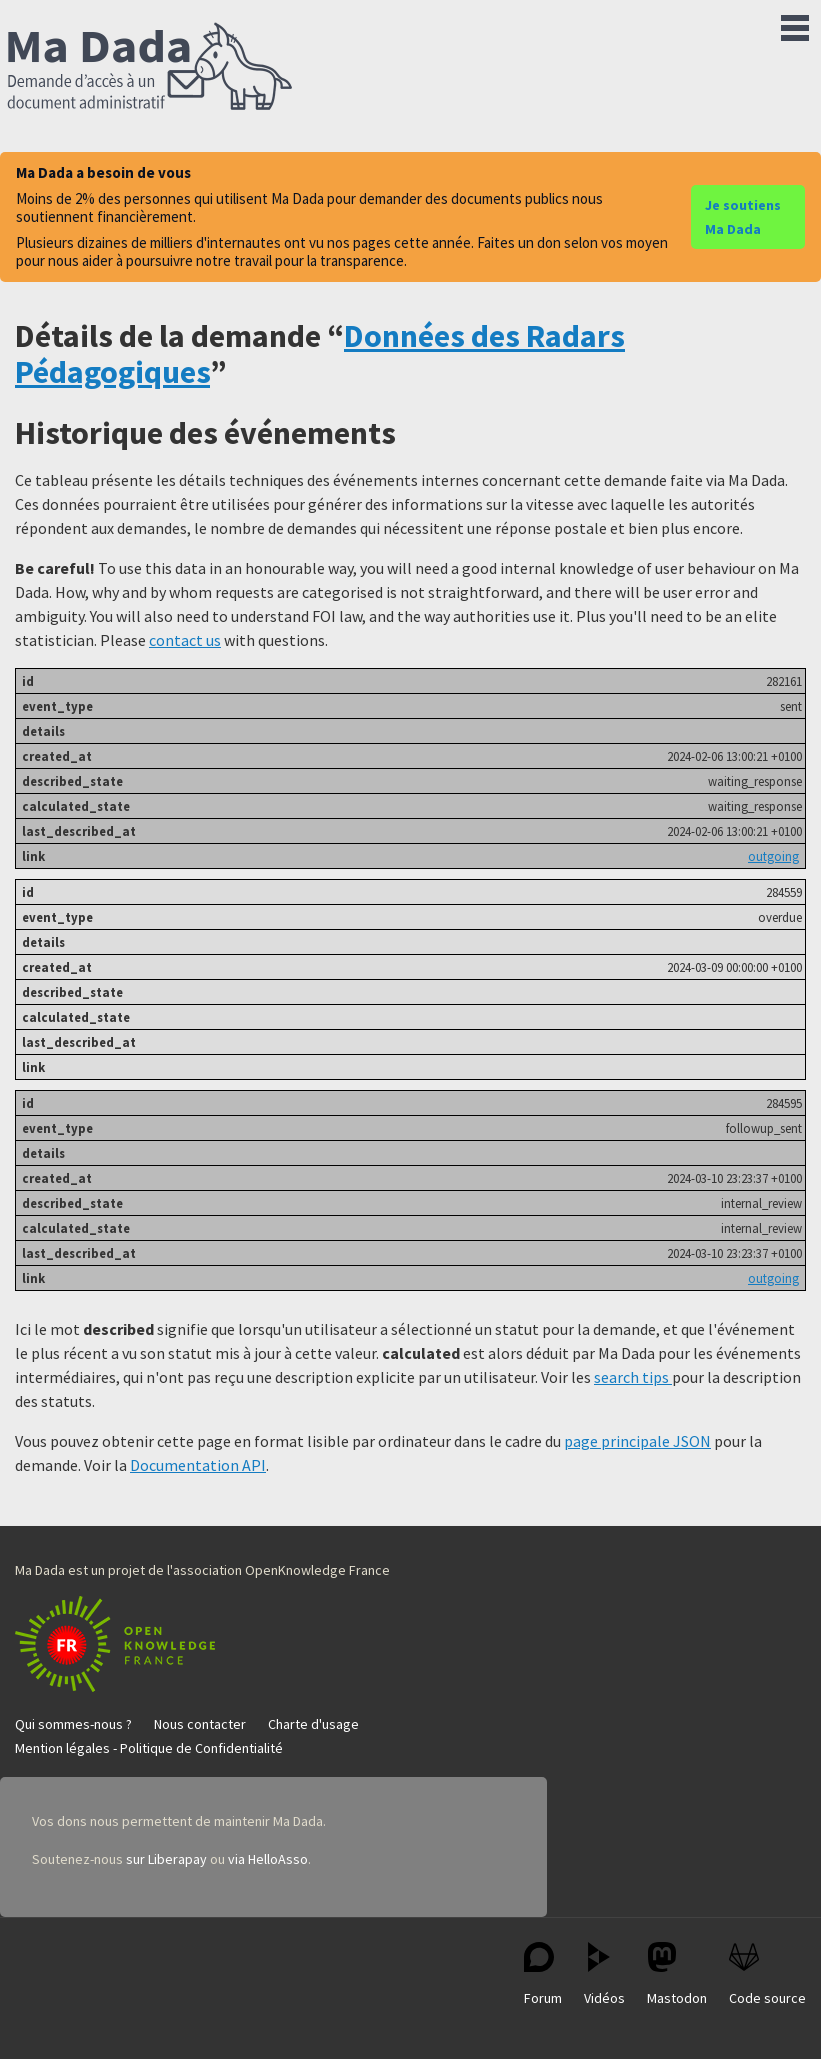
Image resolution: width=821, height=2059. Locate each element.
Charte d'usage (313, 1724)
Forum (543, 1974)
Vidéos (604, 1974)
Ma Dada (150, 68)
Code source (767, 1974)
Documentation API (198, 1465)
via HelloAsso (268, 1859)
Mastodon (677, 1974)
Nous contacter (200, 1724)
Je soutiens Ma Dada (743, 217)
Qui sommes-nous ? (73, 1724)
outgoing (773, 856)
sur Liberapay (166, 1859)
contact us (185, 640)
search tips (633, 1377)
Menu (795, 24)
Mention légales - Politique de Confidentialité (149, 1748)
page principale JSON (637, 1441)
